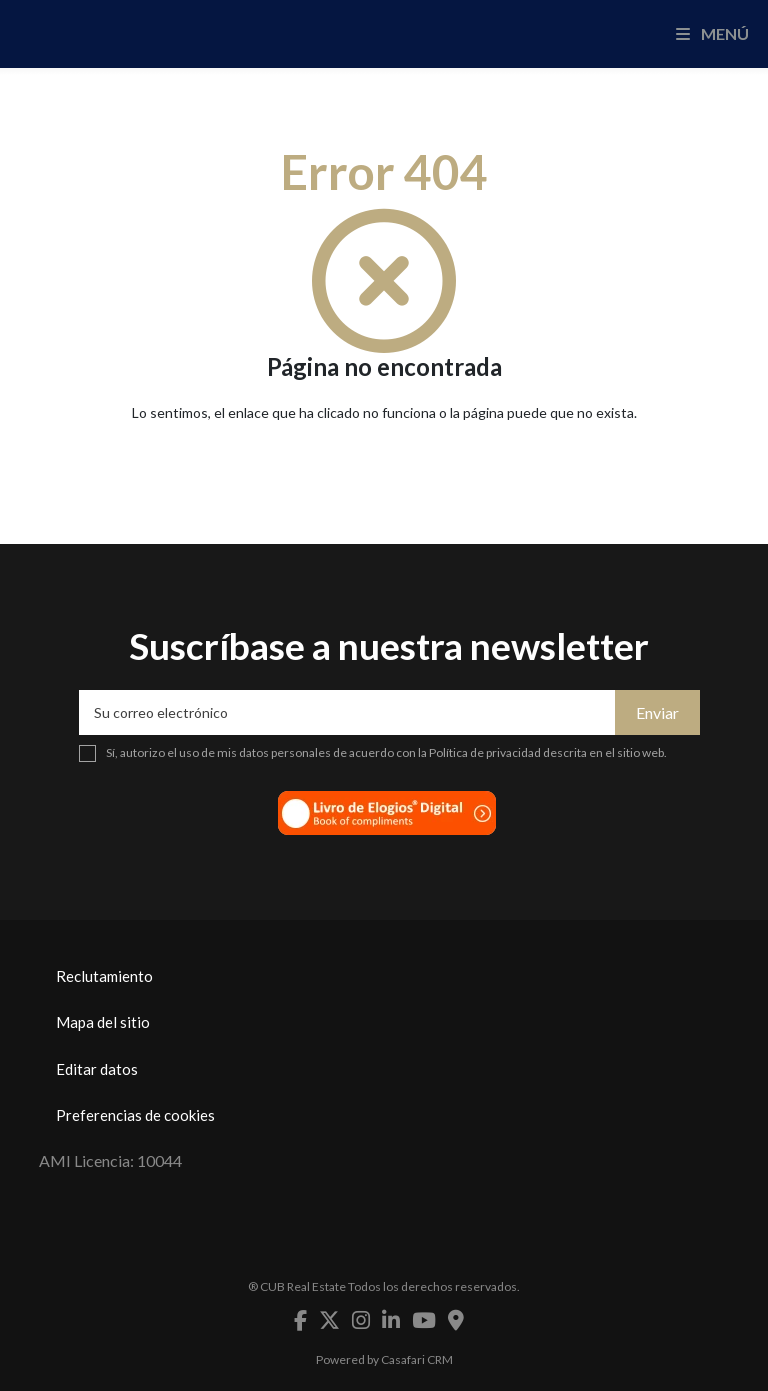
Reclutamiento (104, 976)
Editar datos (97, 1069)
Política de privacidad (485, 752)
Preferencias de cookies (135, 1115)
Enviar (657, 712)
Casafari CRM (417, 1359)
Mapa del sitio (103, 1022)
